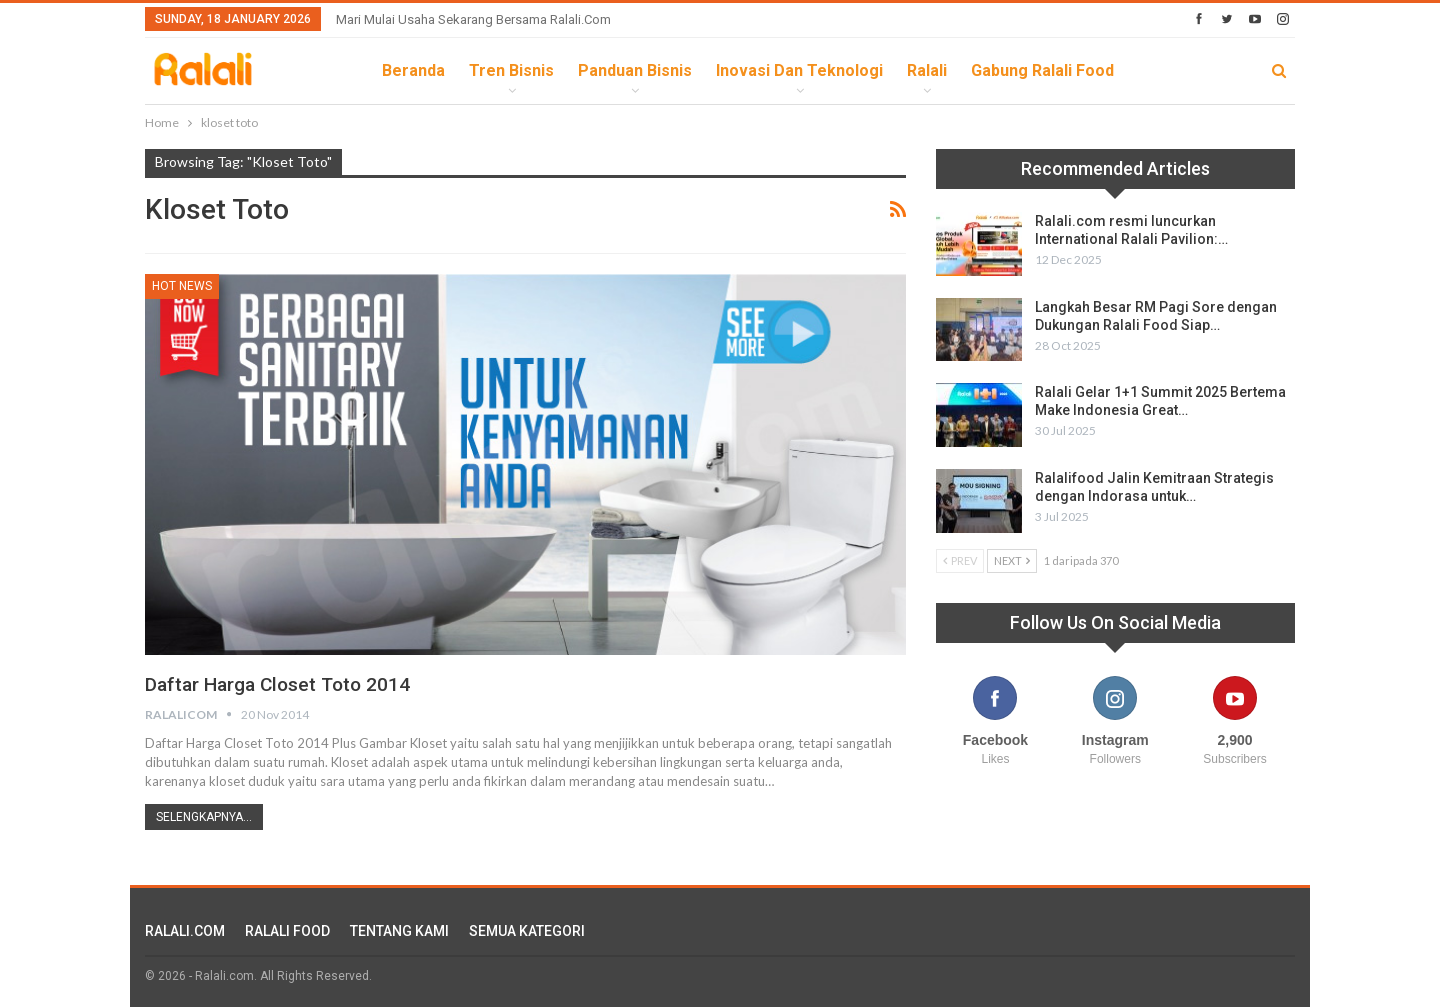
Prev (960, 560)
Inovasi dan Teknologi (799, 70)
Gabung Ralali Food (1042, 70)
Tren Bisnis (511, 70)
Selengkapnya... (204, 817)
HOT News (182, 286)
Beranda (413, 70)
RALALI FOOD (287, 931)
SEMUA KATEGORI (527, 931)
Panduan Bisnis (635, 70)
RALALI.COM (185, 931)
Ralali (927, 70)
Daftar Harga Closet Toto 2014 (283, 684)
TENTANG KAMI (399, 931)
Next (1012, 560)
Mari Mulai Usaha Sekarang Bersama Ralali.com (473, 19)
